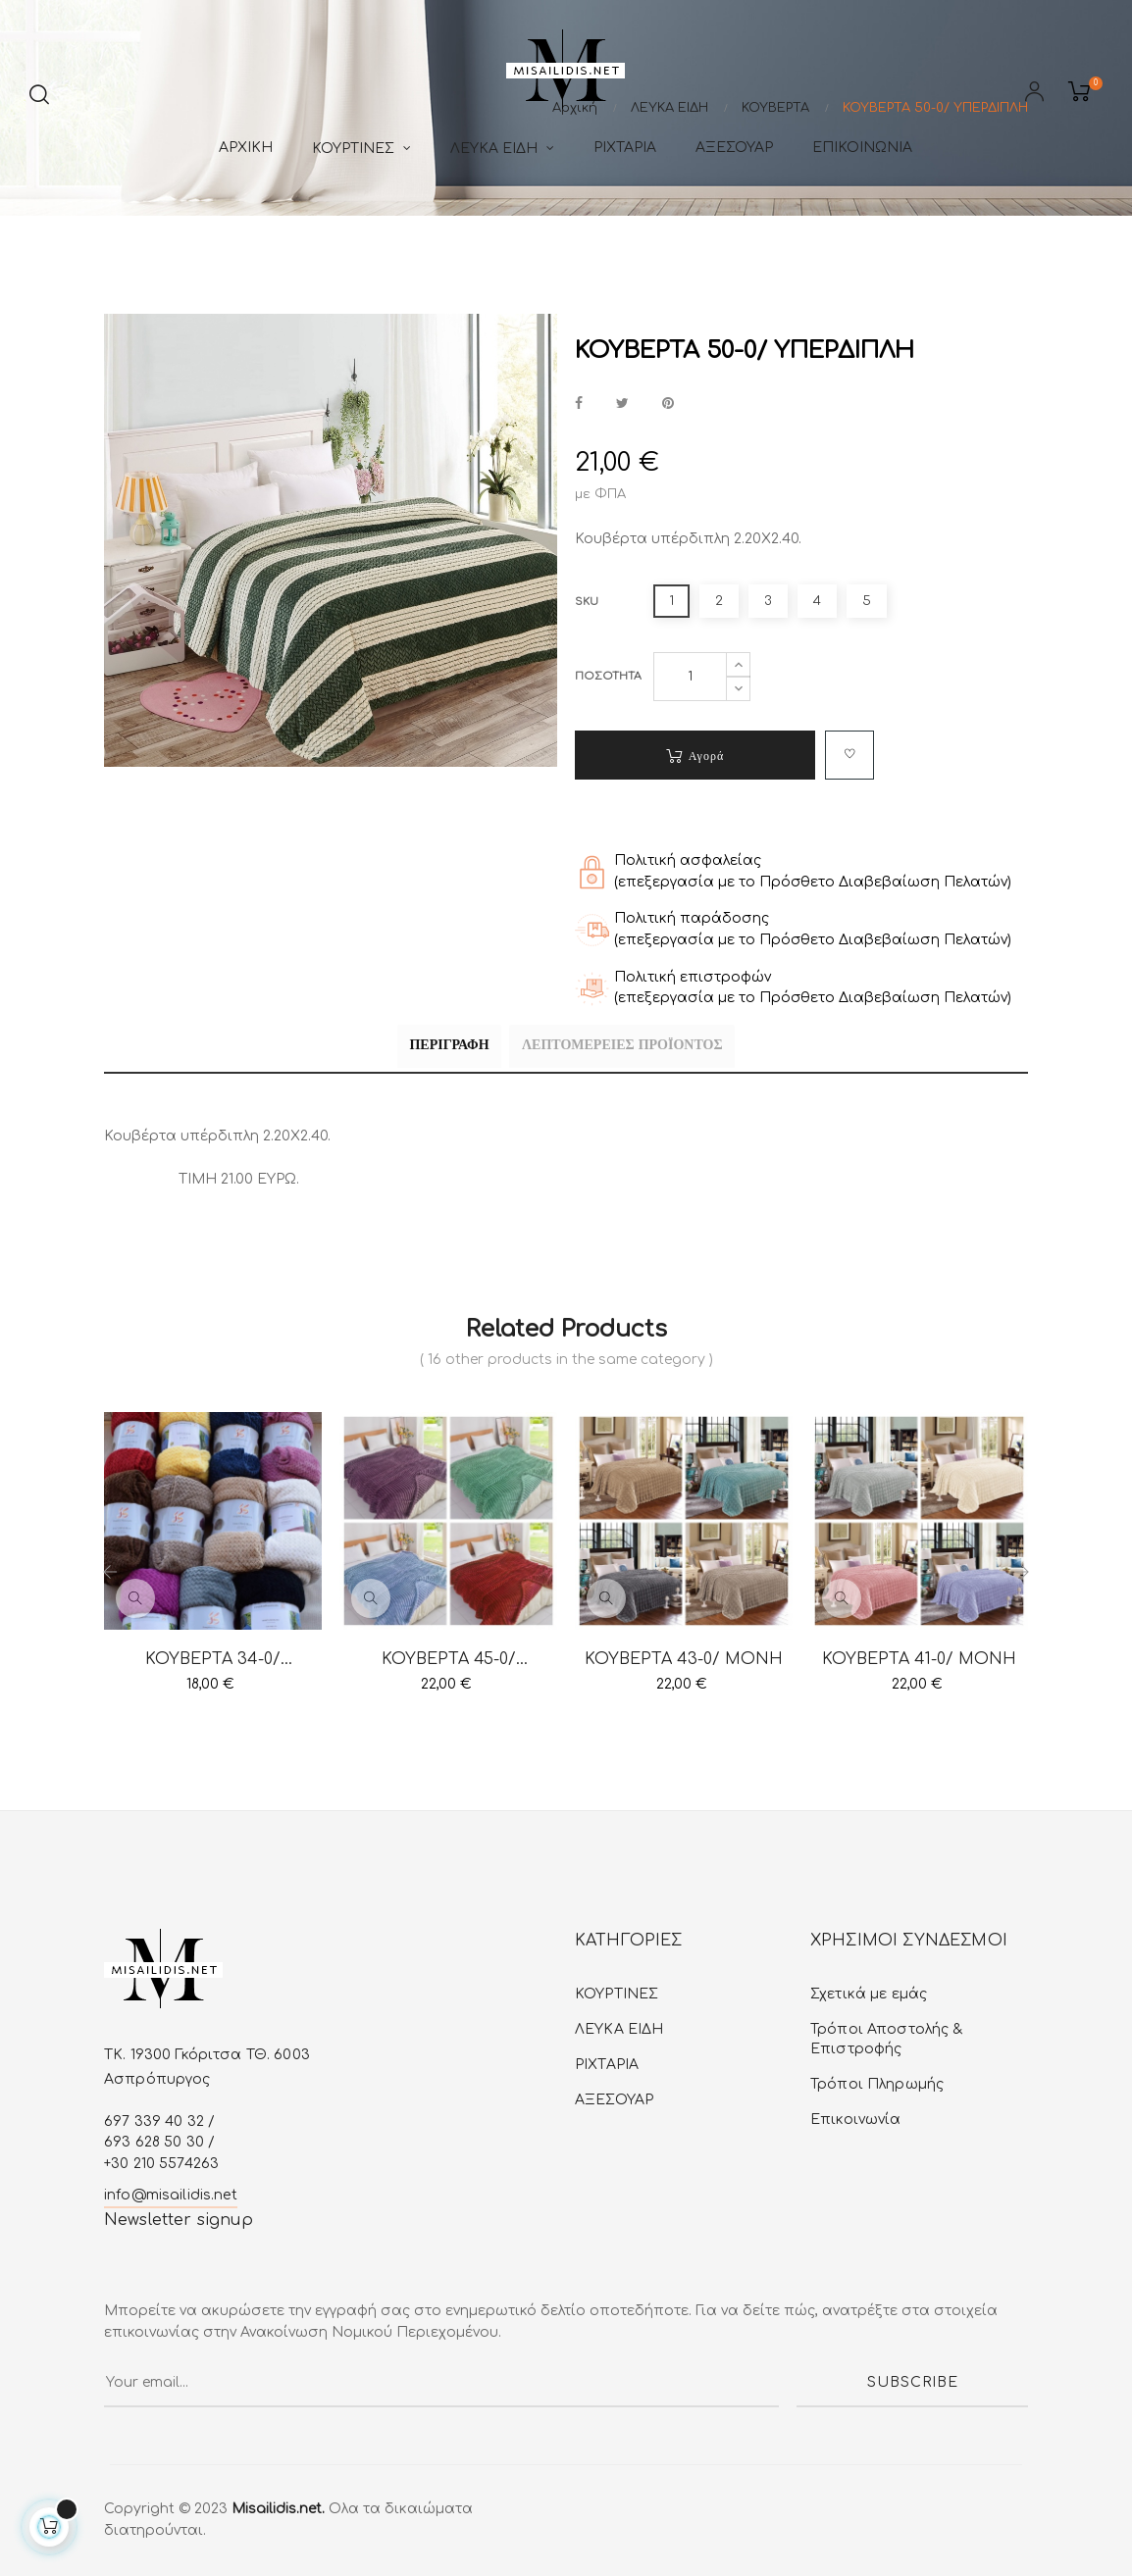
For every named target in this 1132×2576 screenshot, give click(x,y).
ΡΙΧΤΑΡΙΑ (607, 2064)
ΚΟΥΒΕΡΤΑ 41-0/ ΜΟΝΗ (919, 1659)
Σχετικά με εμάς (868, 1994)
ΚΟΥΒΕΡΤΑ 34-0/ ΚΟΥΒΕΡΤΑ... (213, 1659)
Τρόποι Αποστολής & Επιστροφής (887, 2039)
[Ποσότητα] (690, 676)
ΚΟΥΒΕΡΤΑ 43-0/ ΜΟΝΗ (684, 1659)
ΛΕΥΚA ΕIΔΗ (619, 2029)
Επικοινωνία (855, 2119)
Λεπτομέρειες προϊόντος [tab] (641, 1049)
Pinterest (668, 404)
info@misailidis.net (170, 2194)
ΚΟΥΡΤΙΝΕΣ (616, 1994)
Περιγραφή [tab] (430, 1049)
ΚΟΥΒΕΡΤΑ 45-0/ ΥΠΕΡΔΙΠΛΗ (449, 1659)
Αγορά (695, 755)
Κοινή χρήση (579, 404)
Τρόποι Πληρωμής (877, 2084)
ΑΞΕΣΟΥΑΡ (614, 2100)
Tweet (622, 404)
